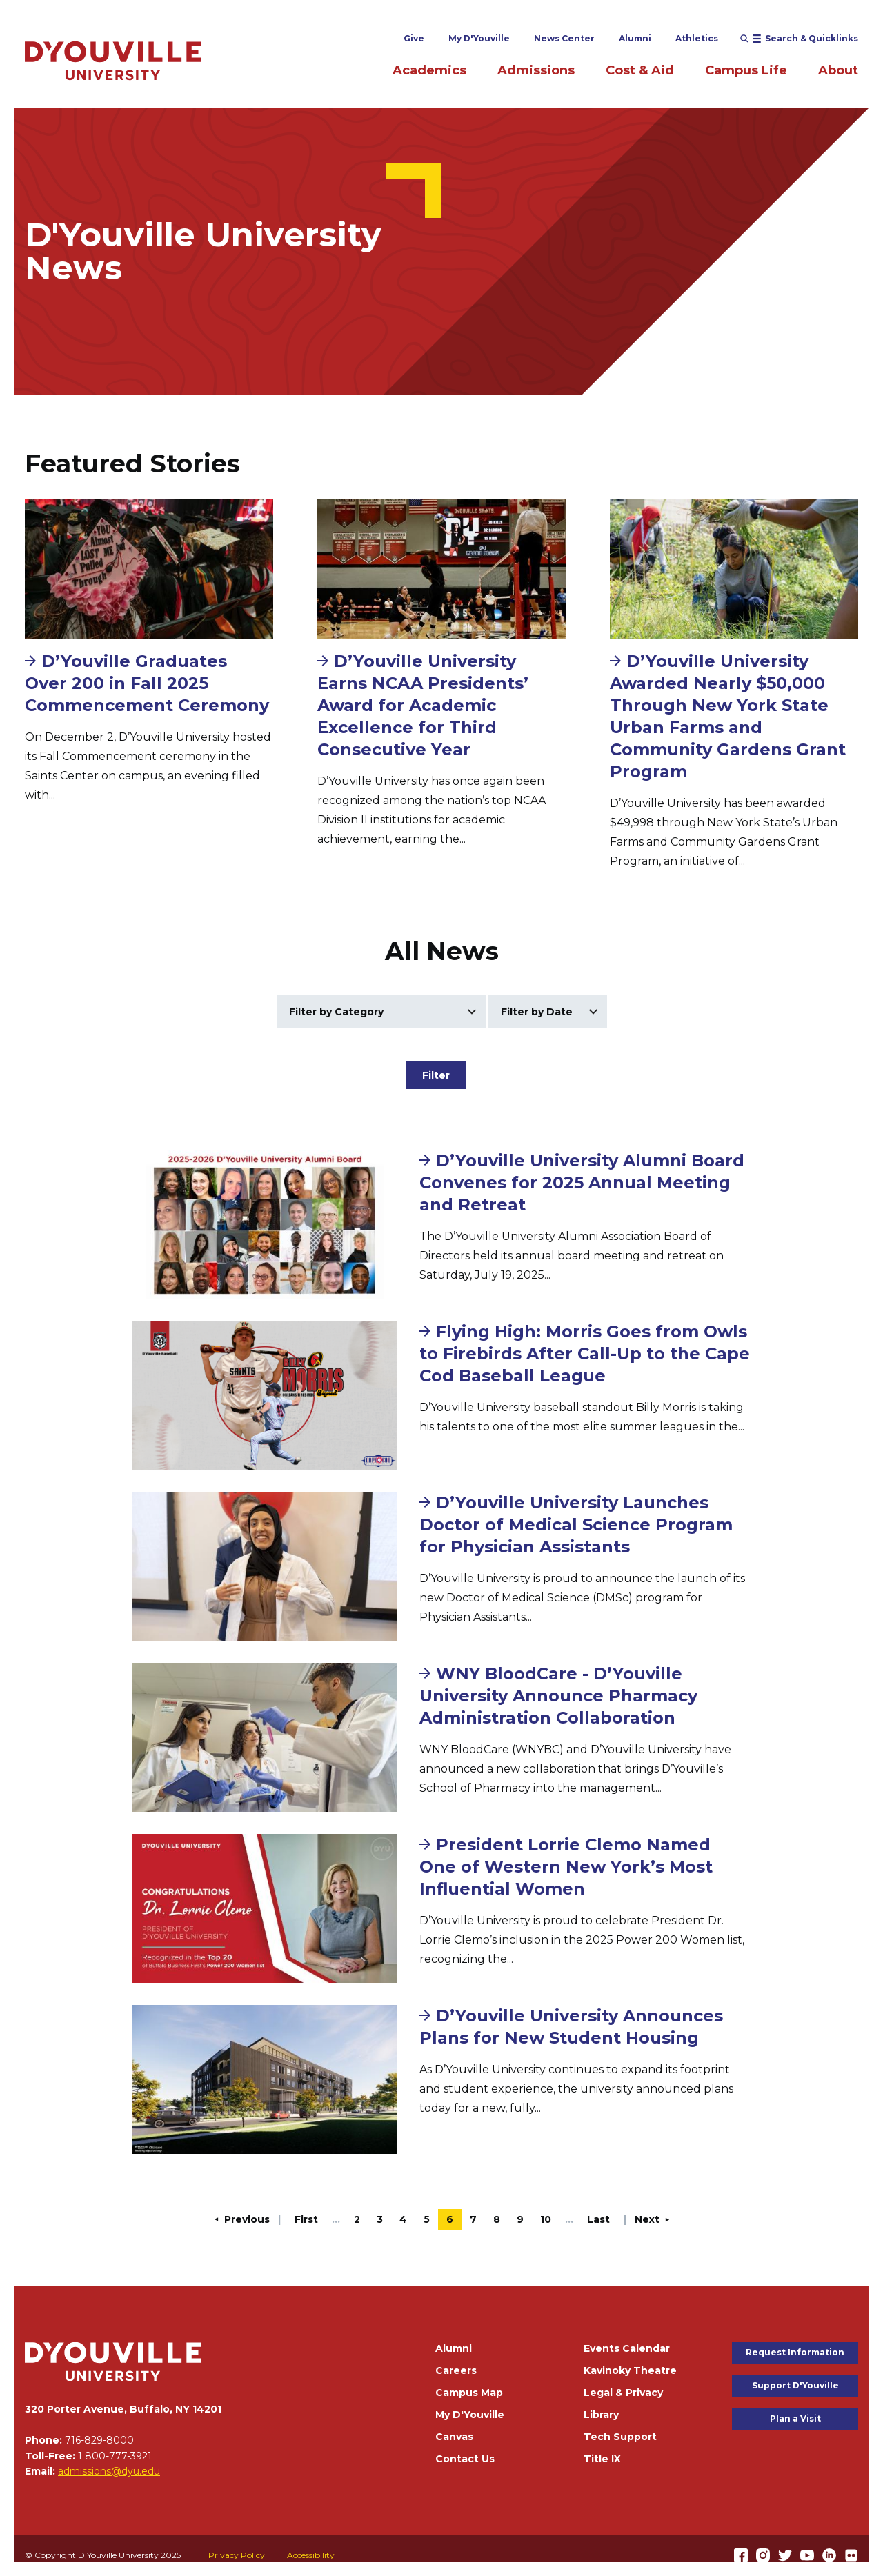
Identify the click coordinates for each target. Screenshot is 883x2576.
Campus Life (746, 70)
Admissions (536, 70)
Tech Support (620, 2436)
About (838, 70)
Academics (429, 70)
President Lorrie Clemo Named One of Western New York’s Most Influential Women (566, 1867)
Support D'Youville (795, 2385)
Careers (456, 2370)
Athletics (696, 38)
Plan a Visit (795, 2418)
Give (414, 38)
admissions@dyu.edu (109, 2471)
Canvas (454, 2436)
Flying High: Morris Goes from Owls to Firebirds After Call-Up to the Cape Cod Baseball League (584, 1353)
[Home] (113, 60)
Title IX (602, 2459)
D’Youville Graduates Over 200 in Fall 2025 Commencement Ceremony (147, 683)
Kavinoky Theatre (630, 2370)
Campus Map (469, 2392)
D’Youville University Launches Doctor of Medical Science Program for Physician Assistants (576, 1524)
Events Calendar (627, 2348)
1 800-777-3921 (115, 2456)
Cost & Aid (640, 70)
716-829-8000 (99, 2440)
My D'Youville (479, 38)
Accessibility (311, 2555)
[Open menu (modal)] (799, 39)
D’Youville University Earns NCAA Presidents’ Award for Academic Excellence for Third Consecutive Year (422, 705)
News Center (564, 38)
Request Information (795, 2352)
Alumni (635, 38)
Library (601, 2414)
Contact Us (465, 2459)
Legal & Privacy (623, 2392)
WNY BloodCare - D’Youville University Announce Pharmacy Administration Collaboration (558, 1696)
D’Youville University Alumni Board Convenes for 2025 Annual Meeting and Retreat (581, 1182)
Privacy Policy (236, 2555)
